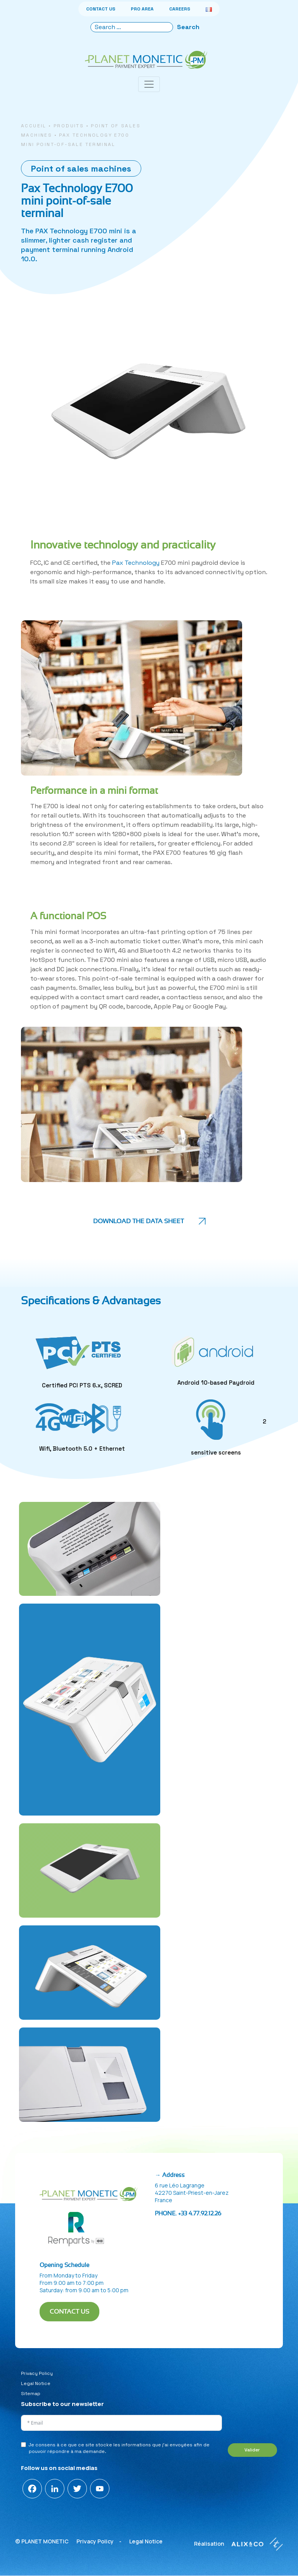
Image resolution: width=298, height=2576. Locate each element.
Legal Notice (35, 2383)
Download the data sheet (138, 1221)
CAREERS (179, 9)
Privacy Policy (37, 2373)
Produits (69, 126)
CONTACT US (100, 9)
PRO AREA (142, 9)
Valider (252, 2450)
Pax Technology (135, 563)
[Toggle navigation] (149, 84)
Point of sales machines (81, 168)
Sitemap (30, 2393)
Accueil (34, 126)
